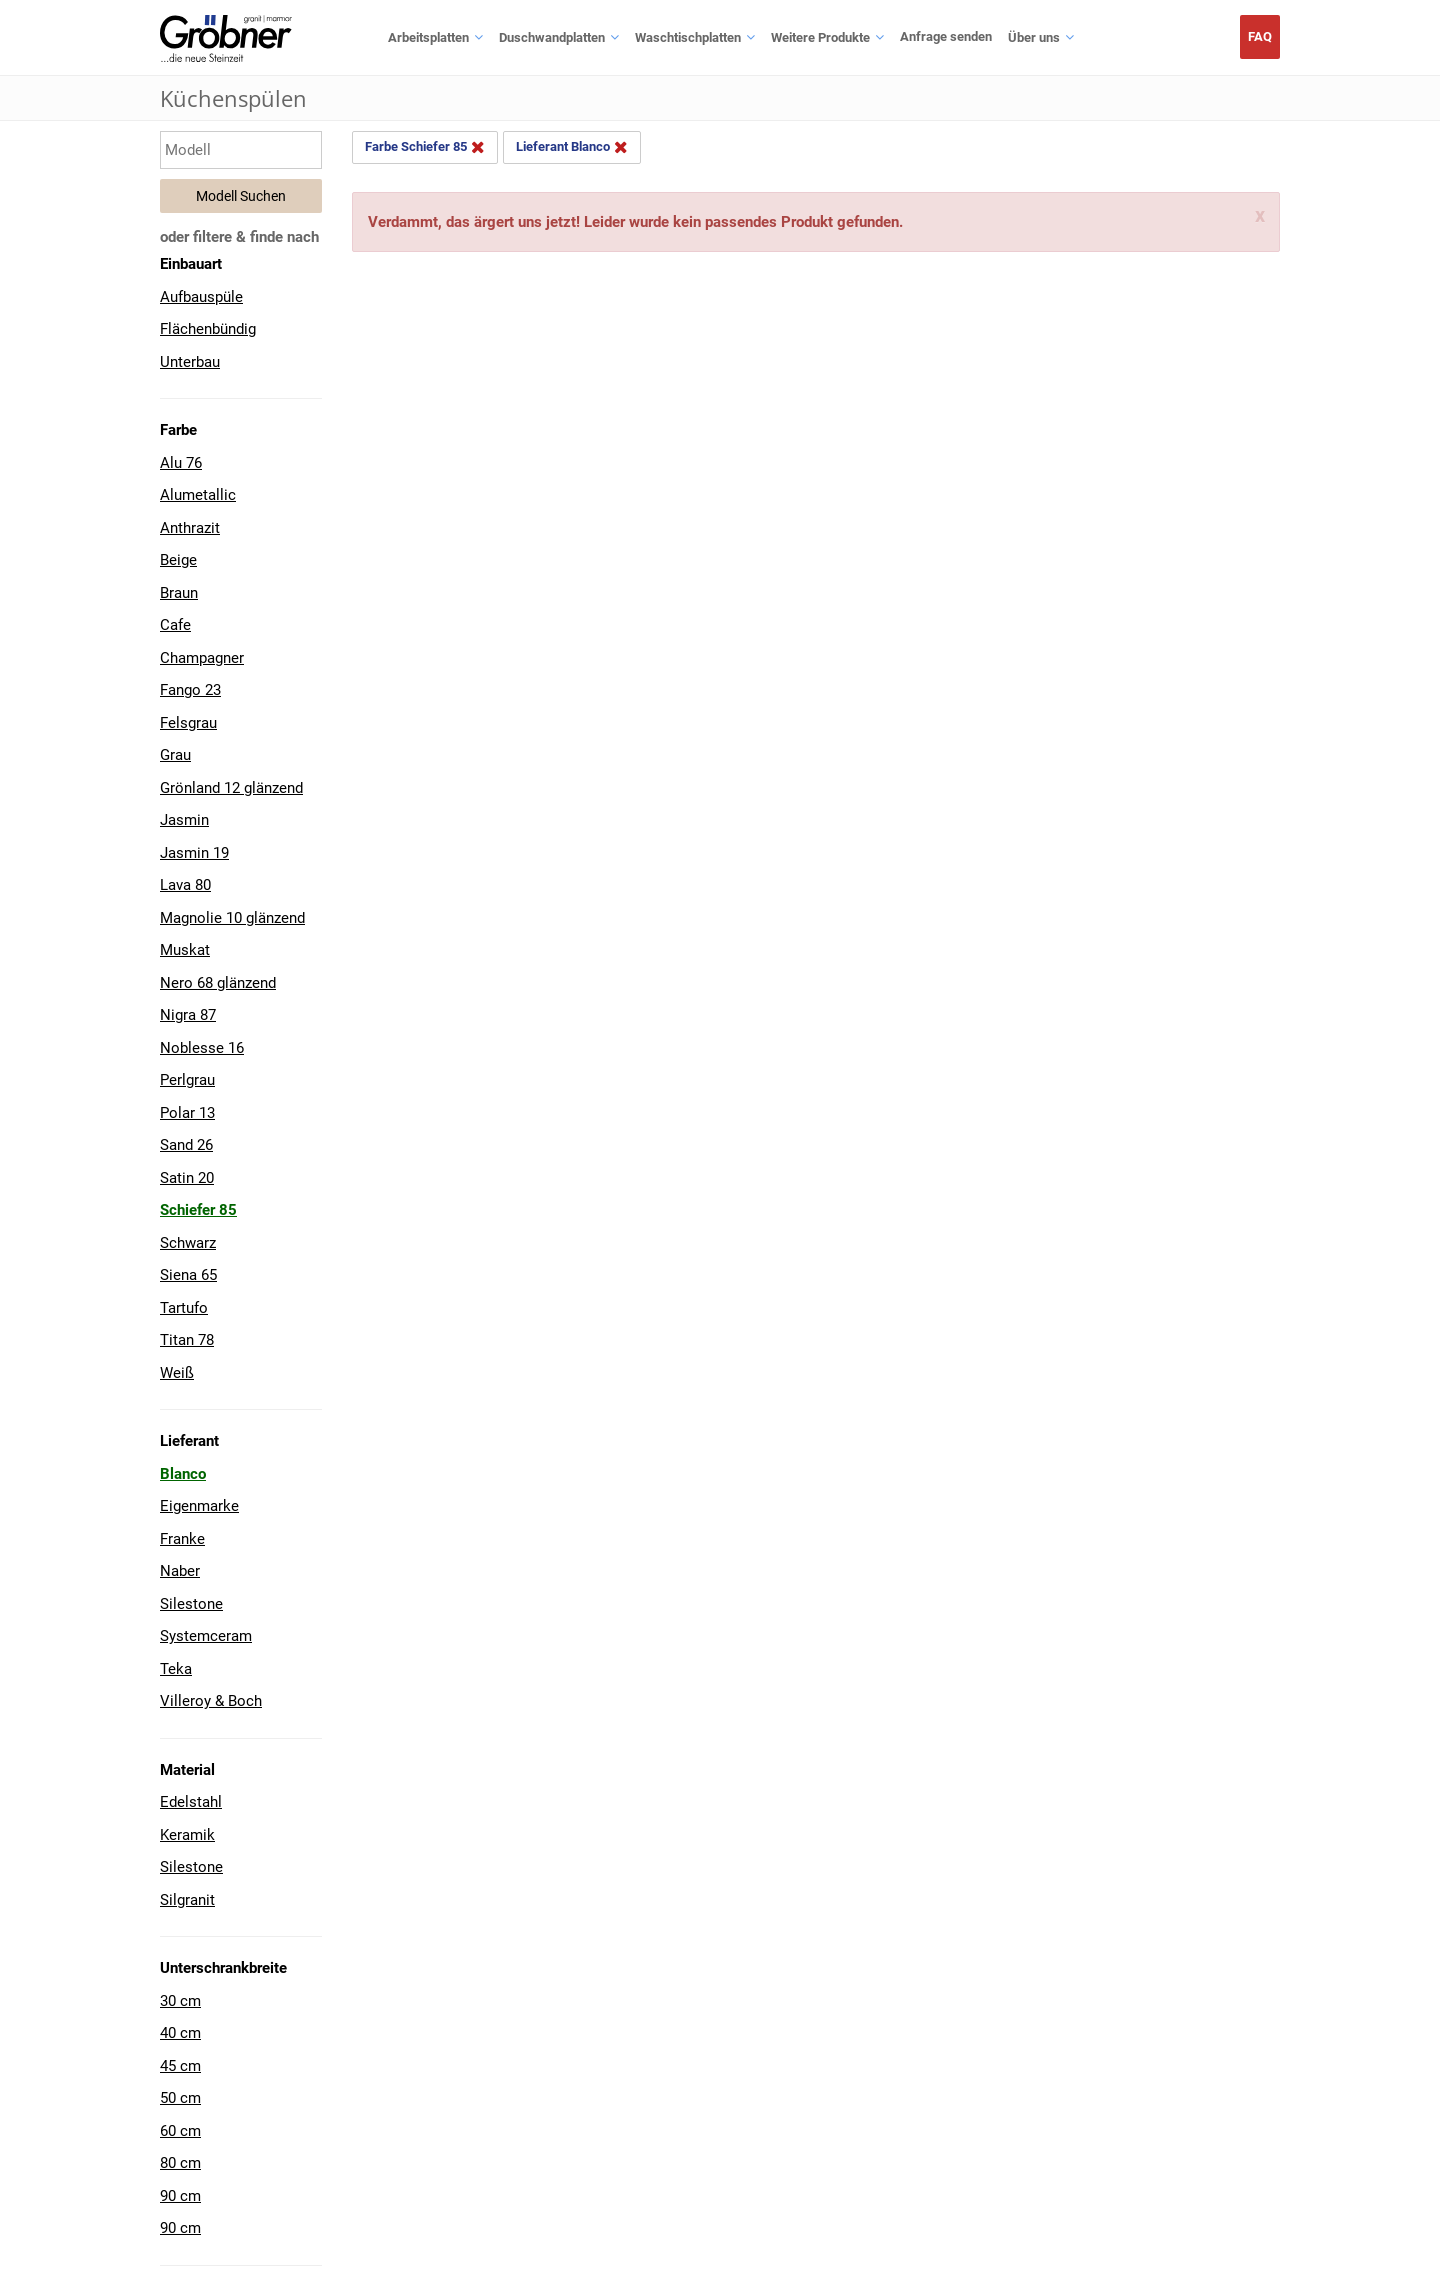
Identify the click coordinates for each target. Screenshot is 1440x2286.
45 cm (180, 2066)
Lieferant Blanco (572, 147)
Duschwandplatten (552, 37)
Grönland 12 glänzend (231, 788)
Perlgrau (187, 1080)
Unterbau (190, 362)
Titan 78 (187, 1340)
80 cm (180, 2163)
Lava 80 (185, 885)
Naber (180, 1571)
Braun (179, 593)
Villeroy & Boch (211, 1701)
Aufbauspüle (201, 297)
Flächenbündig (208, 329)
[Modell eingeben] (241, 150)
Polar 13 (187, 1113)
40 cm (180, 2033)
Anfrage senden (946, 36)
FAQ (1260, 36)
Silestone (191, 1604)
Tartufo (184, 1308)
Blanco (183, 1474)
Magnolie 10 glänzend (232, 918)
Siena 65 (188, 1275)
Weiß (177, 1373)
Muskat (185, 950)
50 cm (180, 2098)
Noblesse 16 (202, 1048)
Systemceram (206, 1636)
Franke (182, 1539)
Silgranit (187, 1900)
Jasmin (184, 820)
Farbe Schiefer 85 (425, 147)
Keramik (187, 1835)
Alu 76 (181, 463)
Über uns (1034, 37)
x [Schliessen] (1260, 216)
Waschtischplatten (688, 37)
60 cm (180, 2131)
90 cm (180, 2196)
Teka (176, 1669)
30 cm (180, 2001)
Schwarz (188, 1243)
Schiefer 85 (198, 1210)
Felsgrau (188, 723)
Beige (178, 560)
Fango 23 (190, 690)
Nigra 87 (188, 1015)
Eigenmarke (199, 1506)
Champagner (202, 658)
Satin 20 (187, 1178)
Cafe (175, 625)
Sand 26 (186, 1145)
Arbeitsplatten (428, 37)
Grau (175, 755)
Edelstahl (191, 1802)
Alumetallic (198, 495)
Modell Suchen (241, 196)
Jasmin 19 (194, 853)
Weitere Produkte (820, 37)
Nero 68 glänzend (218, 983)
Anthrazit (190, 528)
